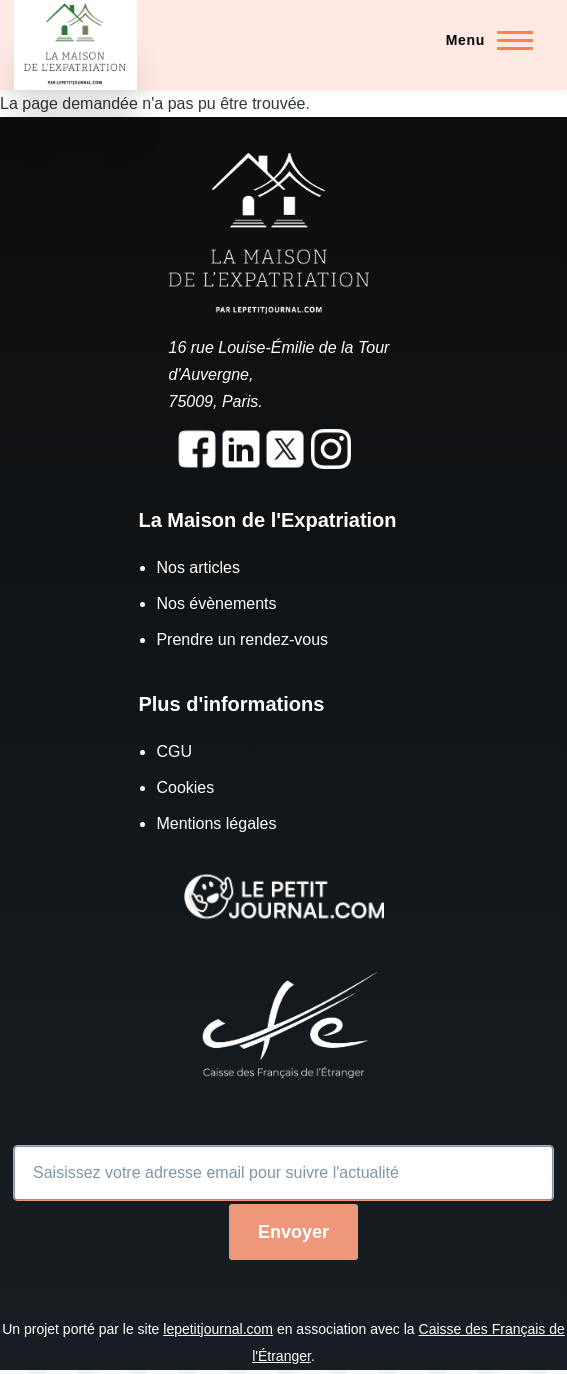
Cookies (185, 787)
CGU (174, 751)
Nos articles (198, 567)
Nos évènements (216, 603)
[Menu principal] (483, 40)
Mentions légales (216, 823)
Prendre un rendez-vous (242, 639)
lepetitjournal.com (218, 1329)
